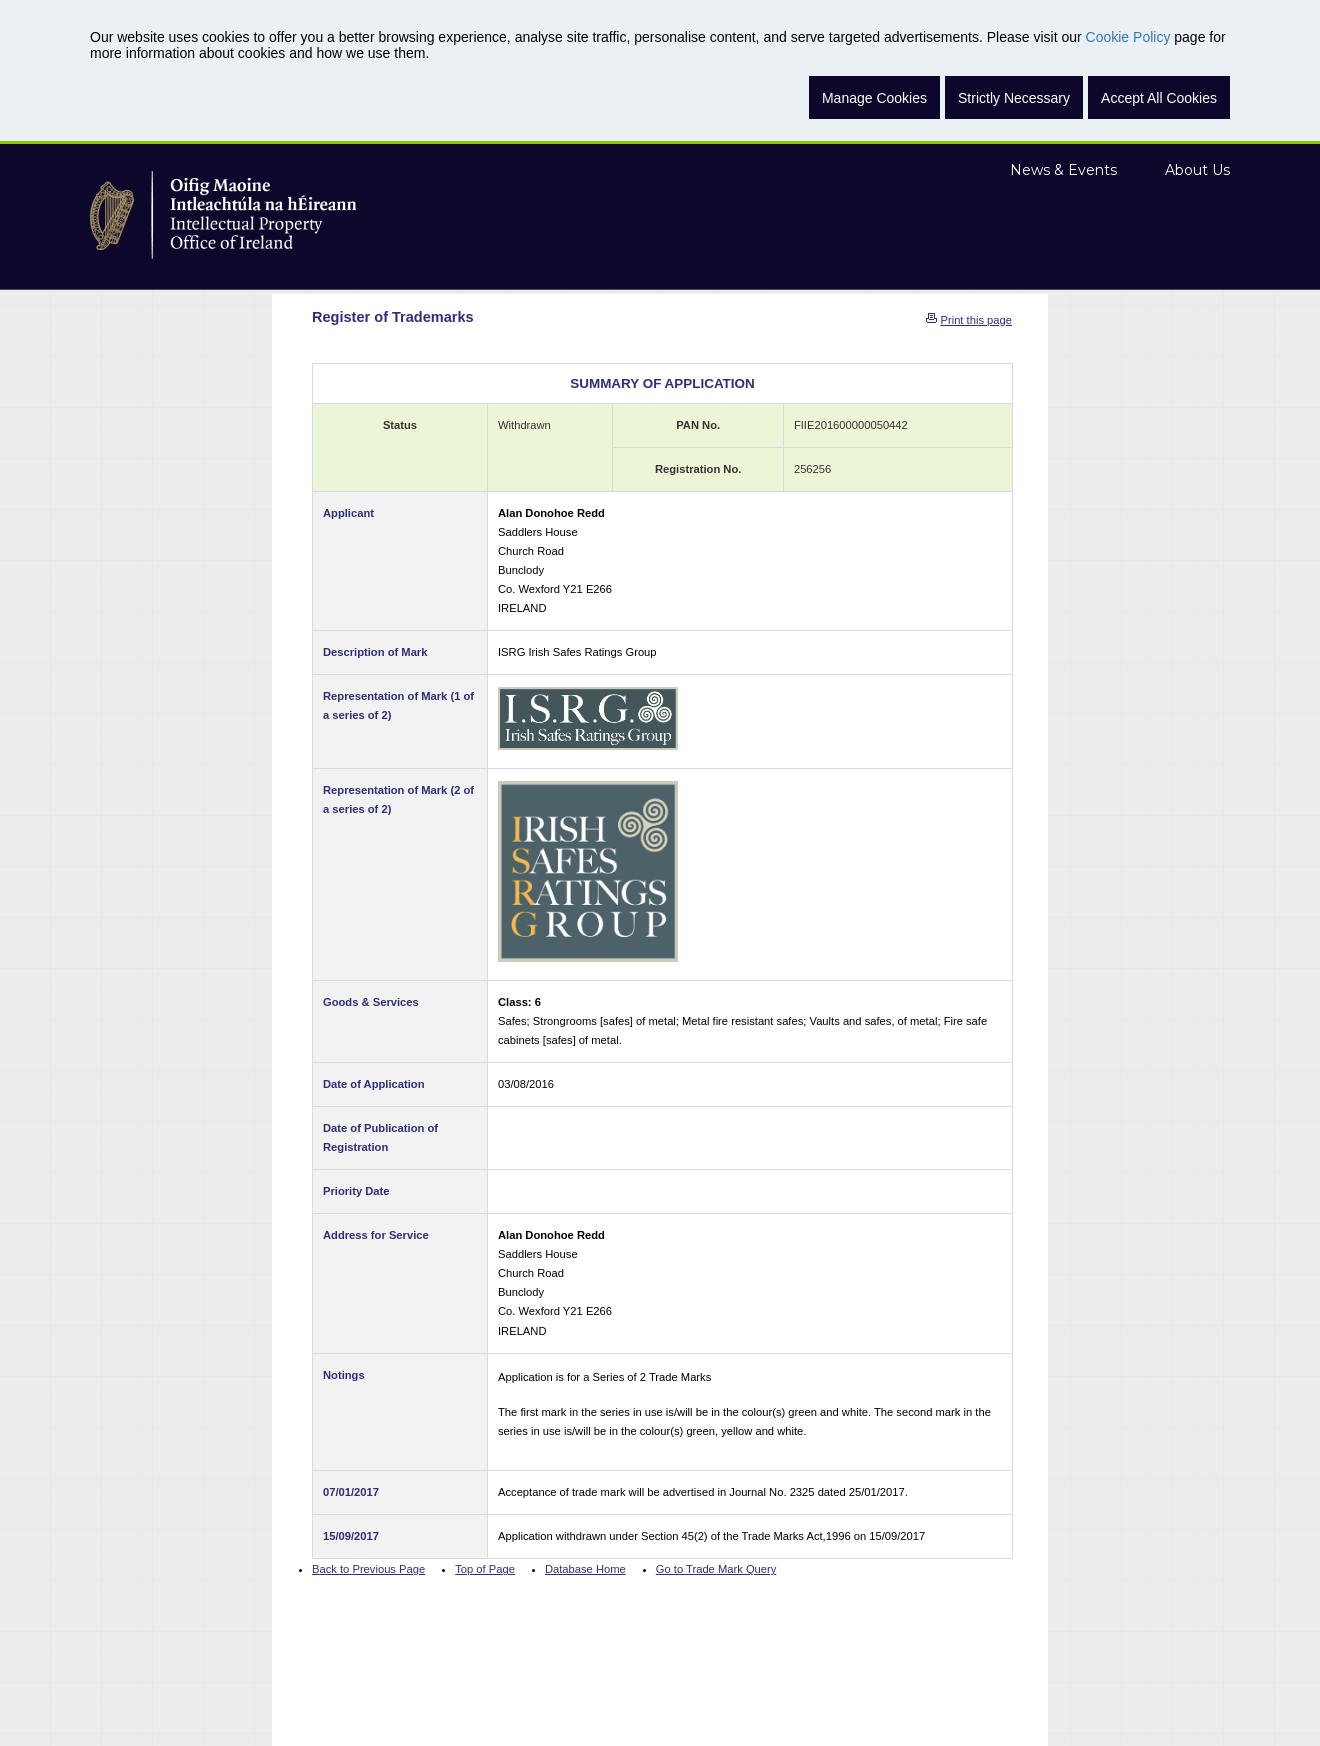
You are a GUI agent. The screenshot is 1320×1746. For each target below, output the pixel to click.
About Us (1197, 170)
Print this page (976, 320)
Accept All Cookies (1159, 98)
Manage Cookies (874, 98)
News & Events (1063, 170)
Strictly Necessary (1014, 98)
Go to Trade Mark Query (716, 1569)
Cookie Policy (1128, 37)
